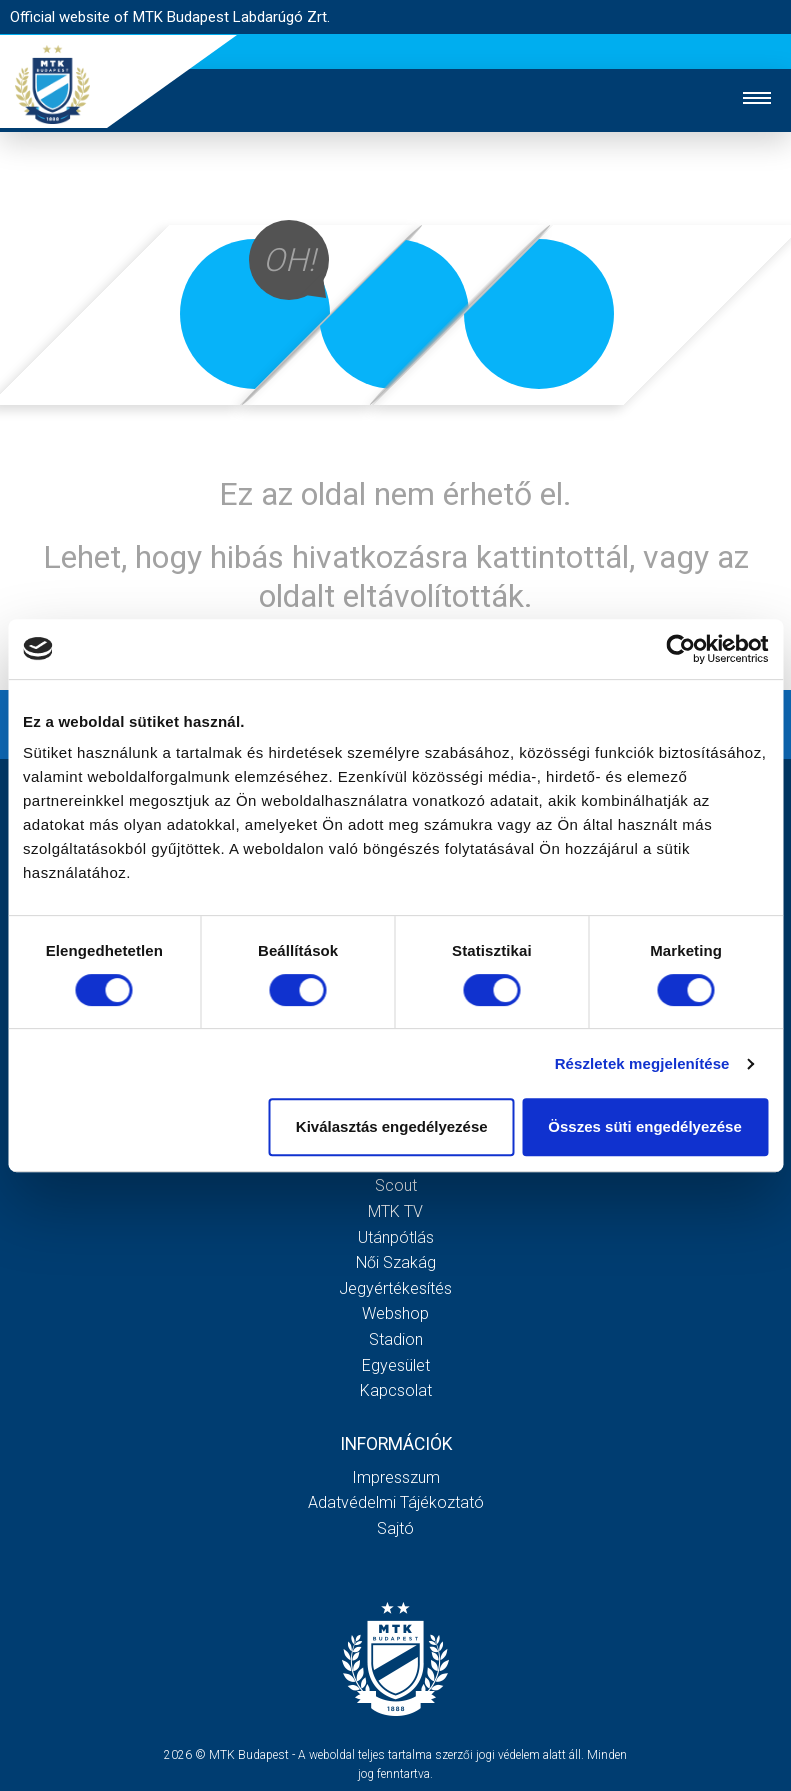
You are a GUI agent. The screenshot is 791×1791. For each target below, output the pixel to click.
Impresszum (396, 1477)
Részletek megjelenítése (642, 1063)
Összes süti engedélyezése (644, 1126)
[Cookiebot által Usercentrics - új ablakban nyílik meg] (680, 649)
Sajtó (395, 1528)
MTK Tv (395, 1211)
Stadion (396, 1339)
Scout (396, 1185)
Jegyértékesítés (395, 1288)
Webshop (395, 1313)
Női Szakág (396, 1262)
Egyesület (396, 1365)
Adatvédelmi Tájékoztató (396, 1502)
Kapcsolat (396, 1390)
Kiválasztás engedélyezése (392, 1126)
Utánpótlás (396, 1237)
